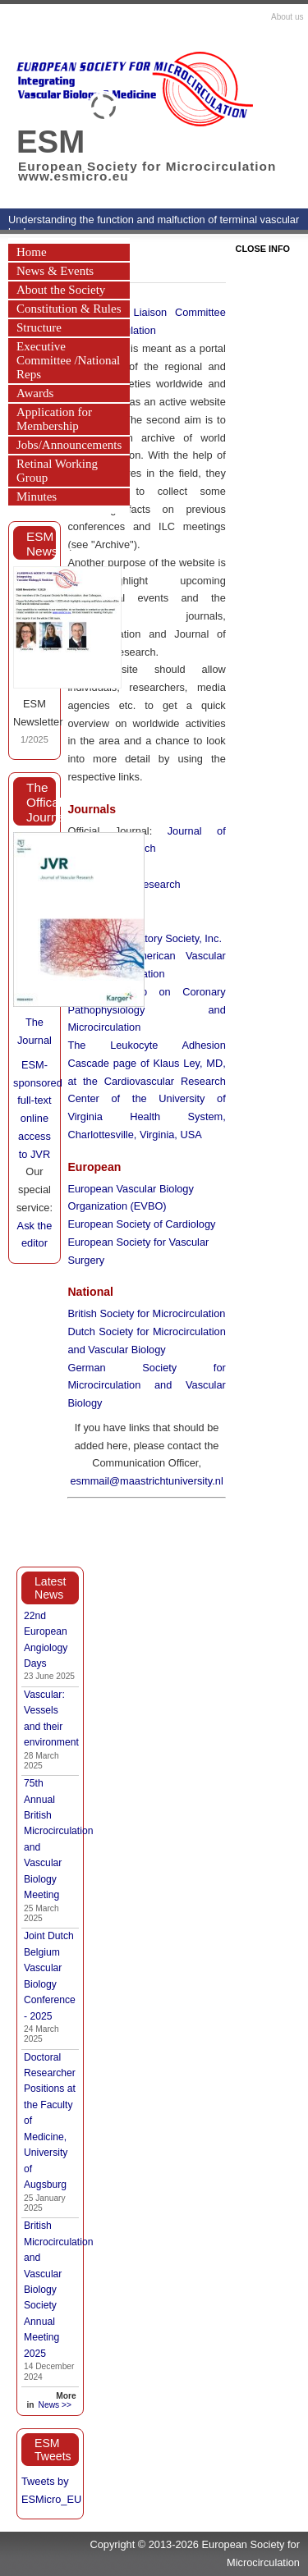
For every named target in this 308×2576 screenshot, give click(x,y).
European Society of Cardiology (141, 1224)
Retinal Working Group (57, 470)
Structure (39, 327)
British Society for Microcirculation (146, 1313)
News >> (55, 2404)
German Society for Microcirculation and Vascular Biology (146, 1385)
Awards (34, 393)
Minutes (36, 496)
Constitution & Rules (69, 308)
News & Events (55, 270)
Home (31, 252)
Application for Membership (54, 418)
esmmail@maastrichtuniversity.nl (146, 1481)
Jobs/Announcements (69, 444)
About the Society (60, 289)
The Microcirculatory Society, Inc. (144, 938)
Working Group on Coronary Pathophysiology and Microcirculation (146, 1010)
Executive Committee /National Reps (68, 360)
